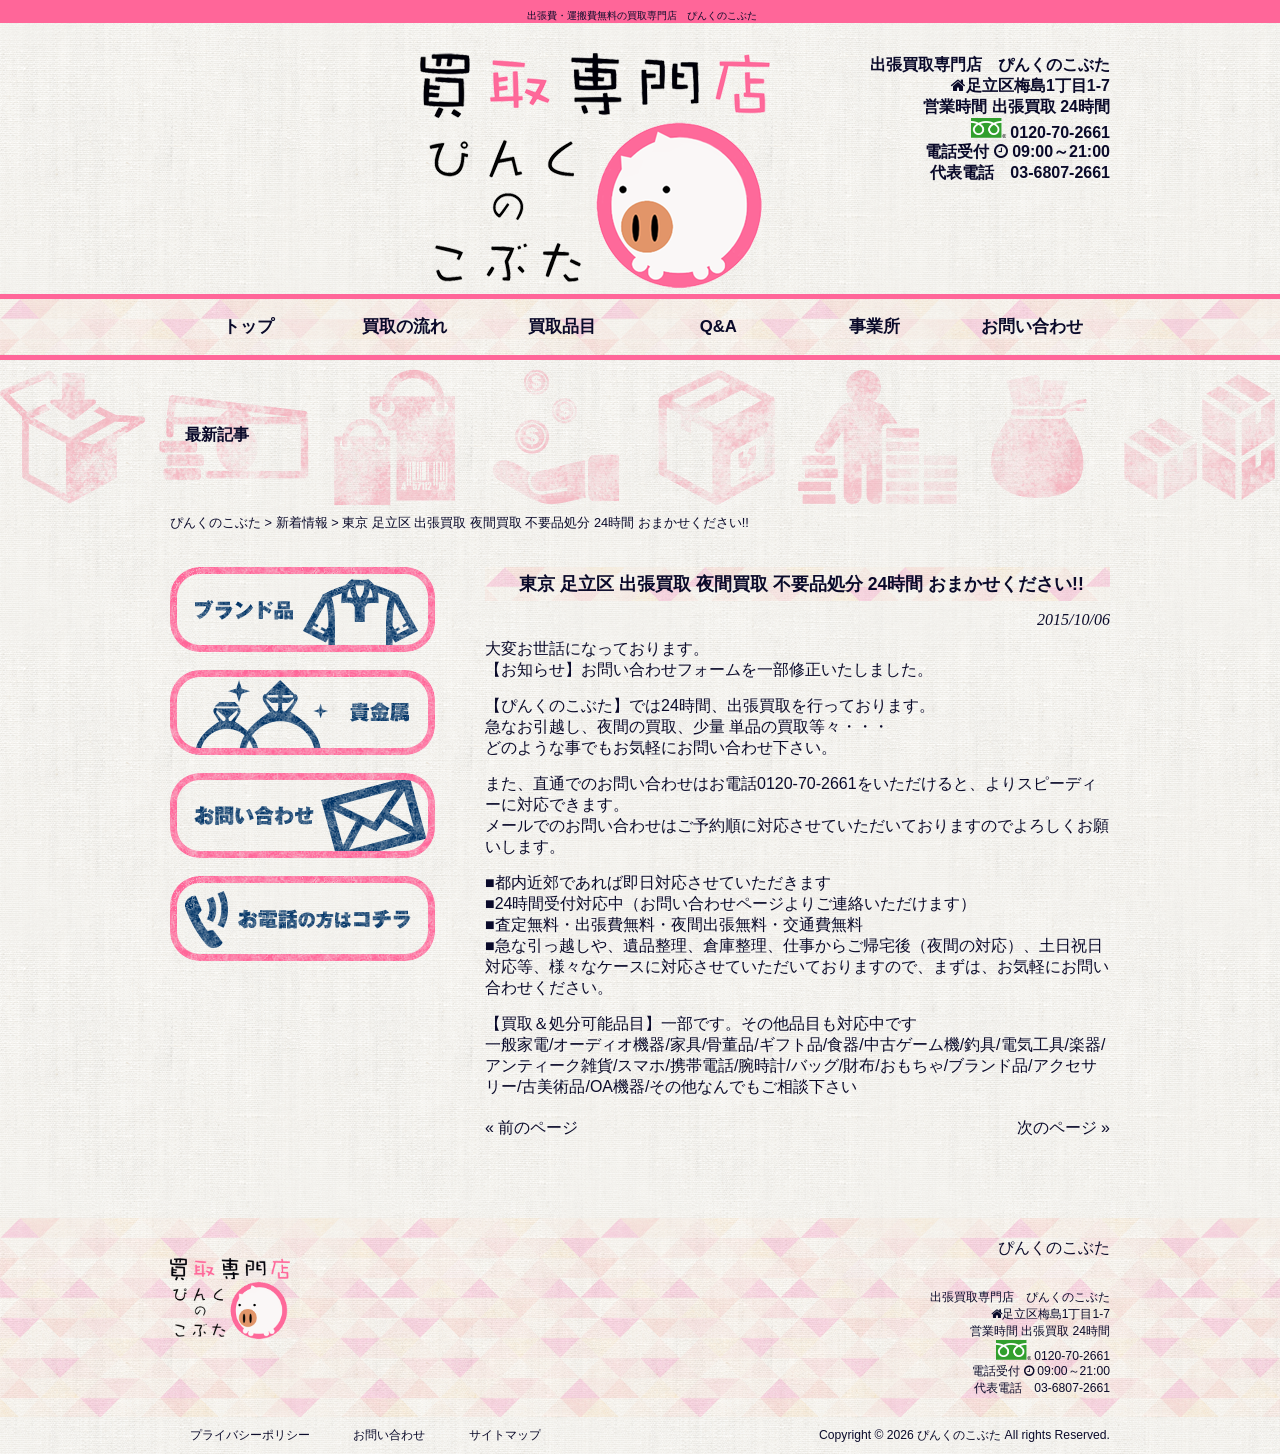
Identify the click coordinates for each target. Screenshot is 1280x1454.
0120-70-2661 (1058, 132)
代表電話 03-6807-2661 (1020, 172)
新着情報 (302, 522)
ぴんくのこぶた (215, 522)
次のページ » (1063, 1127)
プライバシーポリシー (250, 1435)
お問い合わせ (389, 1435)
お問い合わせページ (712, 903)
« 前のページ (531, 1127)
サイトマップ (505, 1435)
